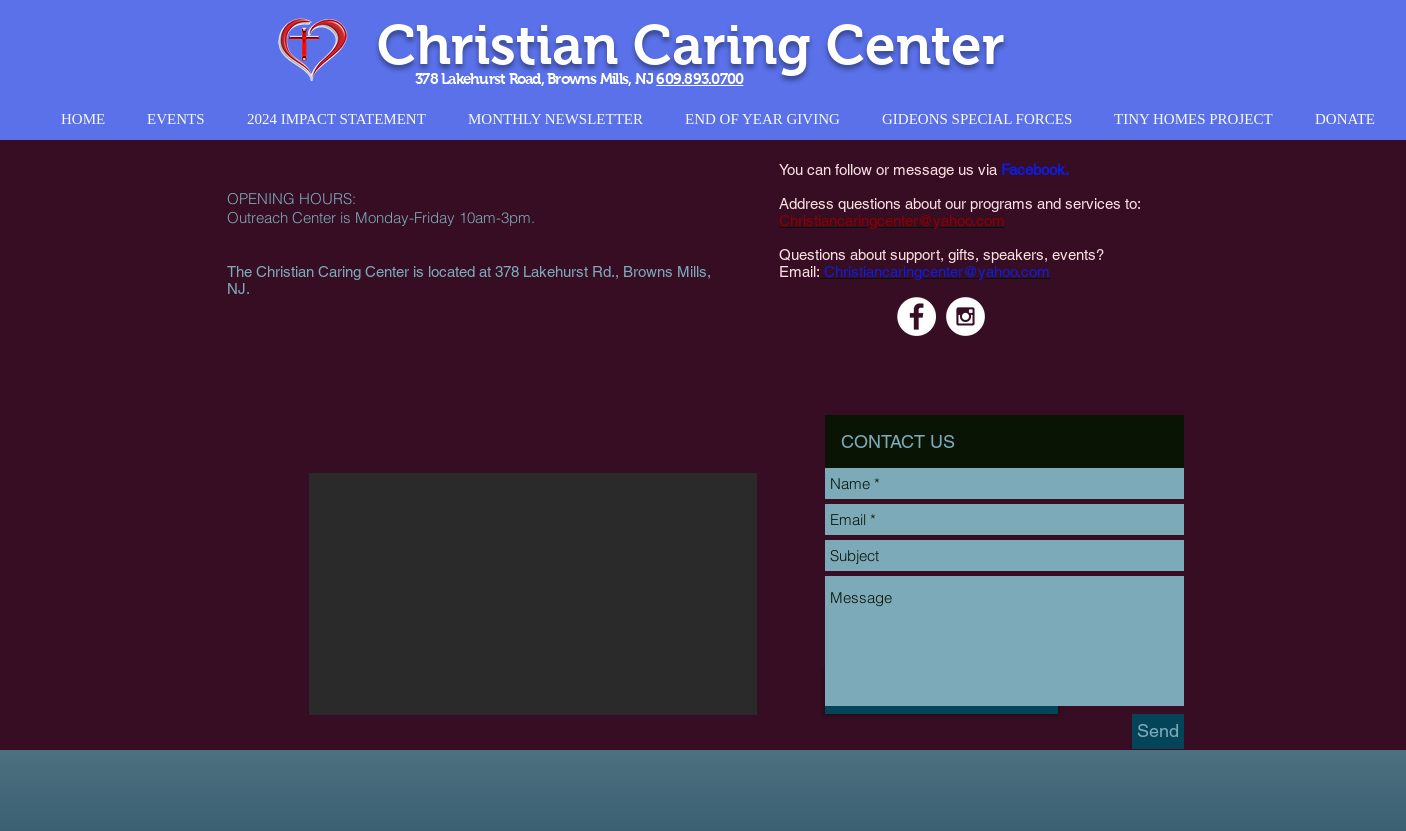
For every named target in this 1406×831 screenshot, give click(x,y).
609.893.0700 (699, 78)
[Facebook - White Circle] (916, 316)
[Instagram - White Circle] (965, 316)
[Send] (1158, 731)
